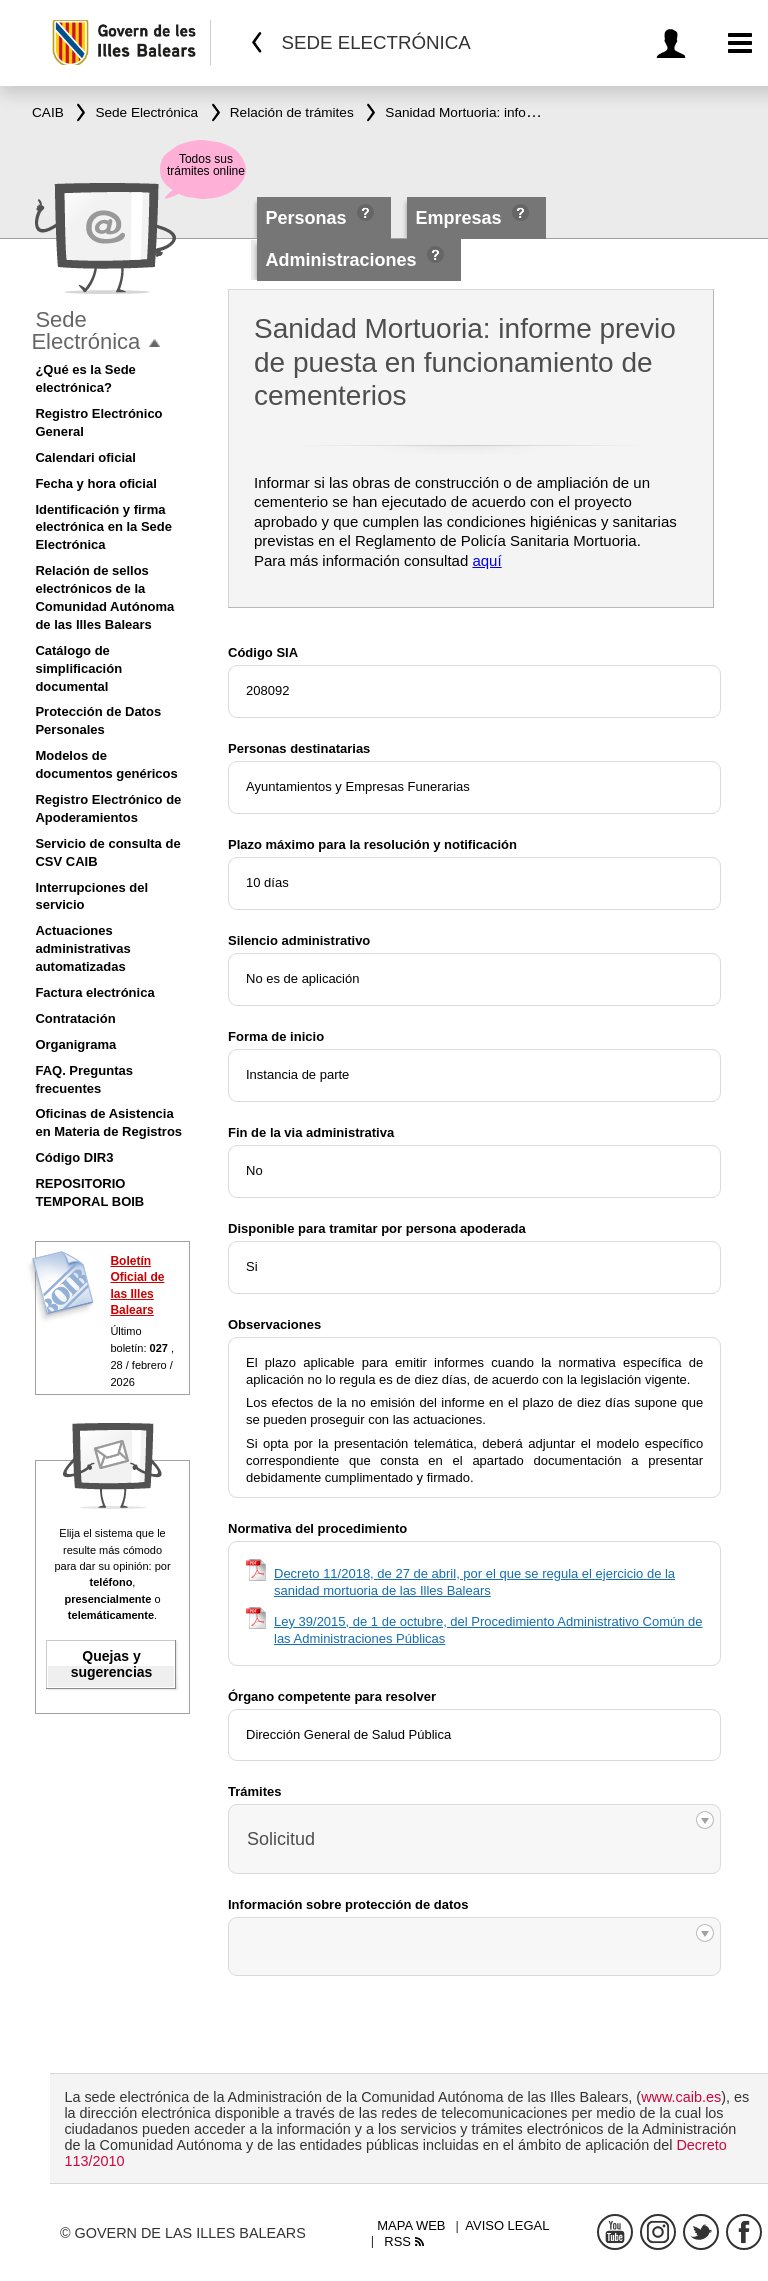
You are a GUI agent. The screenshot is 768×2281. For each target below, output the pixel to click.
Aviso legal (507, 2225)
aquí (486, 560)
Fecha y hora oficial (95, 483)
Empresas (458, 218)
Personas (309, 218)
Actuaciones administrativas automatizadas (82, 948)
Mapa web (411, 2225)
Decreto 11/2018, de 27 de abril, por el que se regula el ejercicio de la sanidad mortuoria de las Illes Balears (474, 1582)
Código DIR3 (74, 1157)
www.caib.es (681, 2097)
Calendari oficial (85, 457)
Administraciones (341, 260)
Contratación (75, 1018)
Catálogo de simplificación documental (78, 668)
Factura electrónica (94, 992)
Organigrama (75, 1044)
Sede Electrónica (85, 330)
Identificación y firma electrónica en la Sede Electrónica (103, 527)
